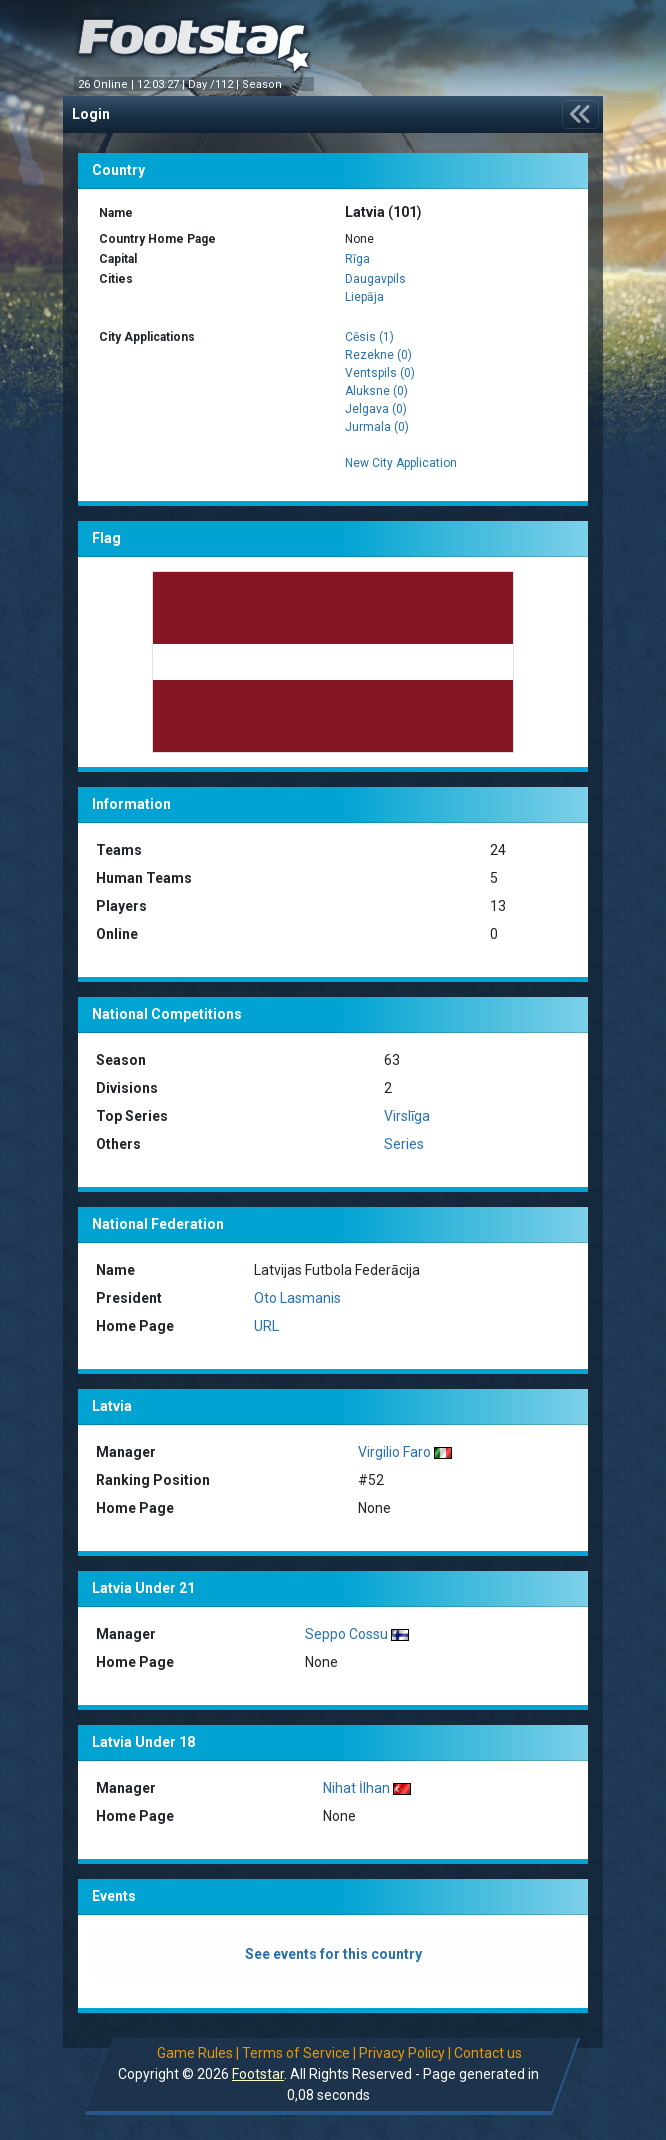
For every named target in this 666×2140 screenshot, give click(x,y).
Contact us (489, 2053)
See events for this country (333, 1954)
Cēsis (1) (369, 337)
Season (263, 84)
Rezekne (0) (378, 355)
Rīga (357, 259)
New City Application (401, 463)
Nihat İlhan (356, 1788)
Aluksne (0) (376, 391)
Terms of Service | (300, 2053)
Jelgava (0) (376, 409)
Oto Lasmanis (297, 1298)
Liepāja (364, 297)
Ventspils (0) (380, 373)
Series (404, 1144)
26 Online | (107, 84)
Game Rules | (199, 2053)
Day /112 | (215, 84)
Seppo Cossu (346, 1634)
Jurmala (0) (377, 427)
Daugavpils (375, 279)
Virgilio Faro (394, 1452)
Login (91, 114)
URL (266, 1326)
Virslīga (407, 1116)
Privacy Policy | (406, 2053)
